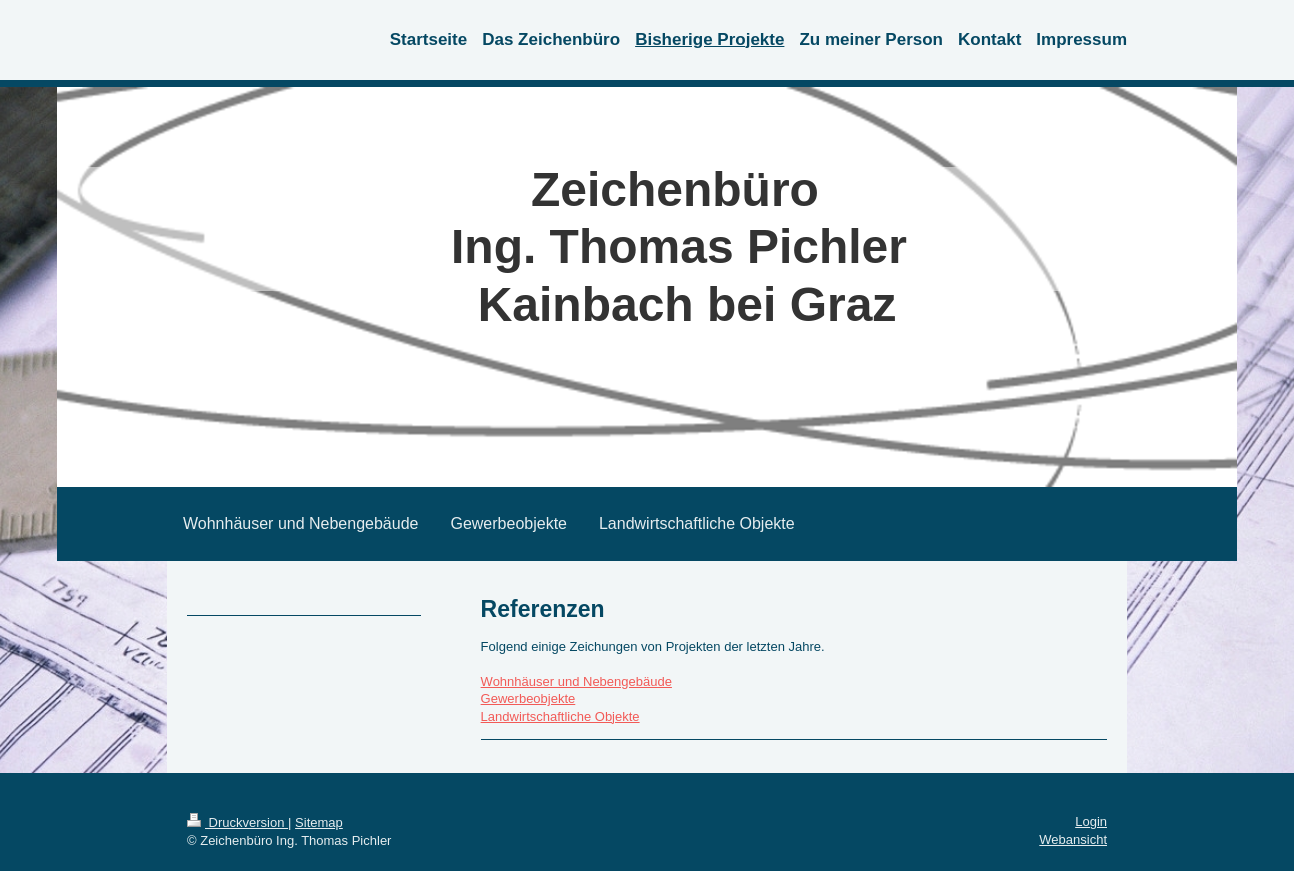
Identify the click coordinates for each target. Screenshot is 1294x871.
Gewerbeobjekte (528, 698)
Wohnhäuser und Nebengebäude (576, 681)
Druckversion (237, 822)
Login (1091, 821)
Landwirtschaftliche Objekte (560, 716)
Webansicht (1073, 839)
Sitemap (319, 822)
